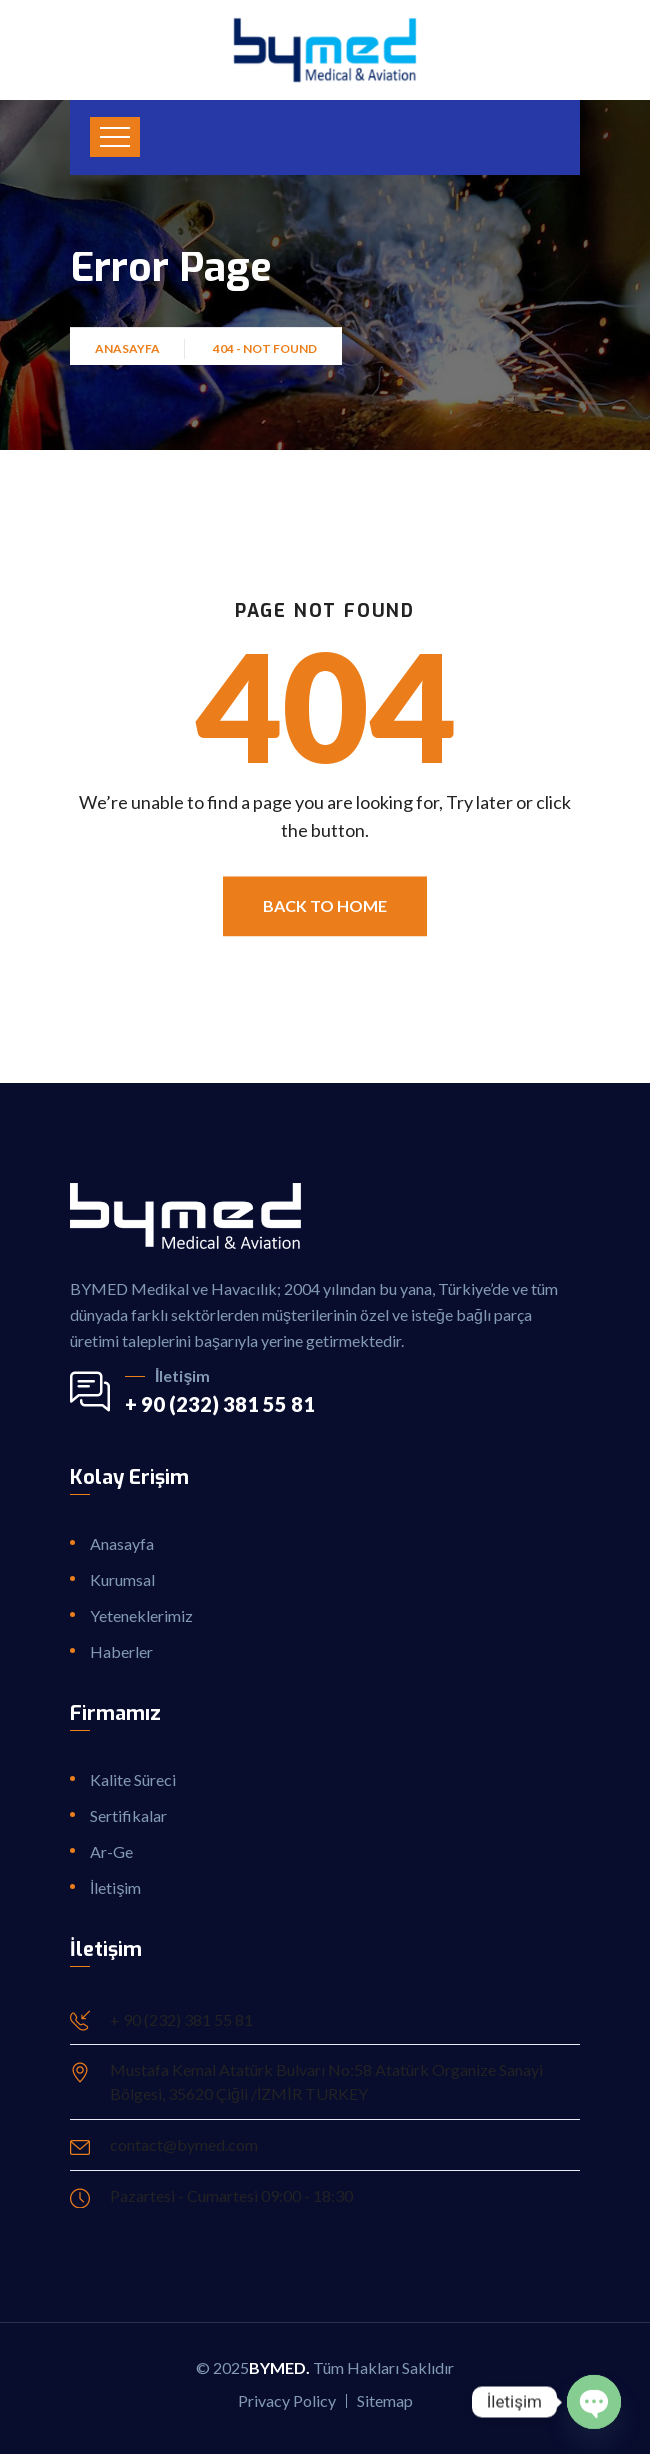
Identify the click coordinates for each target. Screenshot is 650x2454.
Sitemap (385, 2400)
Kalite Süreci (133, 1779)
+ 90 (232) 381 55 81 (220, 1404)
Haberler (121, 1651)
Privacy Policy (287, 2400)
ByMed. (279, 2367)
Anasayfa (129, 357)
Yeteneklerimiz (141, 1615)
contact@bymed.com (184, 2144)
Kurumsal (122, 1579)
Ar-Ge (111, 1851)
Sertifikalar (128, 1815)
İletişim (115, 1887)
